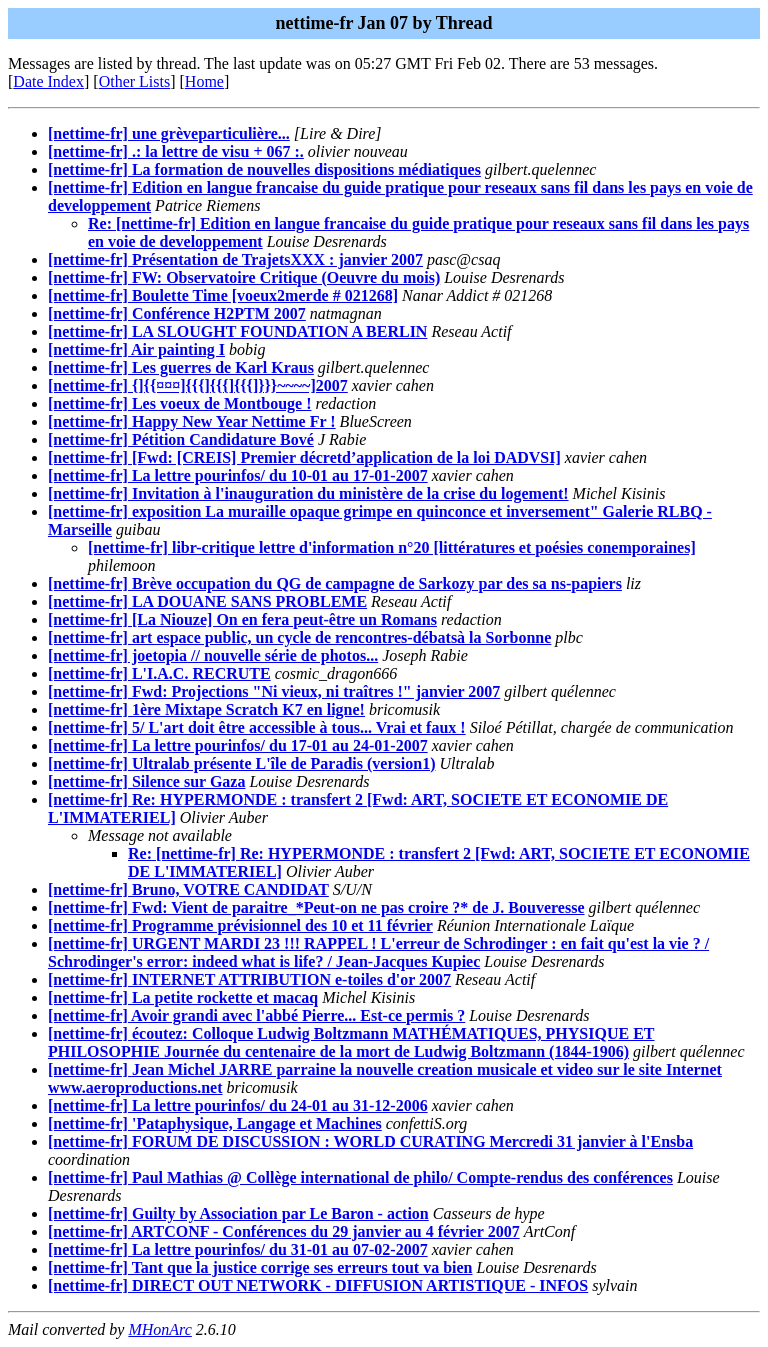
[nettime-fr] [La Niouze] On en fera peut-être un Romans (242, 619)
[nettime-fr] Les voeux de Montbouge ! (180, 403)
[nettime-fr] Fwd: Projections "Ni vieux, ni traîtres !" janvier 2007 (274, 691)
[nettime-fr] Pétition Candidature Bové (181, 439)
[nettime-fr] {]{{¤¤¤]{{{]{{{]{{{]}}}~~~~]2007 (198, 385)
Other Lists (135, 81)
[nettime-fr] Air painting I (136, 349)
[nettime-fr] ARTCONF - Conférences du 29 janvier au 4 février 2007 (284, 1231)
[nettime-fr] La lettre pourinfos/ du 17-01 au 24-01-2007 (238, 745)
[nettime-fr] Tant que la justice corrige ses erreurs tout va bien (260, 1267)
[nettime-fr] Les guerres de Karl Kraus (181, 367)
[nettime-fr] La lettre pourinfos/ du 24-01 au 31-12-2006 (238, 1105)
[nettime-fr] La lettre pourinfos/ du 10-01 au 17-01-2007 (238, 475)
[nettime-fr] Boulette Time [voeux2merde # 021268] (223, 295)
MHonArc (159, 1329)
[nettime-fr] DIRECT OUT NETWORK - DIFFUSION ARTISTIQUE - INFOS (318, 1285)
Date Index (48, 81)
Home (204, 81)
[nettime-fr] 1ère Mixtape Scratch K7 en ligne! (206, 709)
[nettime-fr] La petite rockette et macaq (183, 997)
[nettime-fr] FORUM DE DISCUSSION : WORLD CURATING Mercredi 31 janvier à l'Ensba (370, 1141)
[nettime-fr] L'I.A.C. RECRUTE (159, 673)
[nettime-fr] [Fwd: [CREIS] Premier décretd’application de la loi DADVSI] (304, 457)
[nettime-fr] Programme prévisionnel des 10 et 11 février (240, 925)
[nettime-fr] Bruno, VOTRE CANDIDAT (188, 889)
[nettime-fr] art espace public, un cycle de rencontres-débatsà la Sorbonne (299, 637)
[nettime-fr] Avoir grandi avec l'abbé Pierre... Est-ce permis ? (256, 1015)
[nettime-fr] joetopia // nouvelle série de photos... (213, 655)
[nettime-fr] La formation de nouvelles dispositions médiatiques (264, 169)
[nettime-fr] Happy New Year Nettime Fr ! (192, 421)
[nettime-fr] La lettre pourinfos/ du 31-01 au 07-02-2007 (238, 1249)
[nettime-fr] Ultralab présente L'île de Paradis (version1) (241, 763)
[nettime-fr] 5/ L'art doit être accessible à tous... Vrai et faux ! (257, 727)
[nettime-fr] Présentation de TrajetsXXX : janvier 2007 (235, 259)
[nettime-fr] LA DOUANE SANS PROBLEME (207, 601)
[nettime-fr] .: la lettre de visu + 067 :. (176, 151)
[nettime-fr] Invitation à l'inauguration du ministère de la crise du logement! (308, 493)
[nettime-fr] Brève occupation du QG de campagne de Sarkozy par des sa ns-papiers (335, 583)
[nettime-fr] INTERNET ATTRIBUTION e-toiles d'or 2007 (249, 979)
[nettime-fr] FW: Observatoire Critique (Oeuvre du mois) (244, 277)
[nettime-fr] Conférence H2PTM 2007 (177, 313)
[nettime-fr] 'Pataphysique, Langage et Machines (215, 1123)
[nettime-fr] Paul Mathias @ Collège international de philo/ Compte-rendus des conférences (360, 1177)
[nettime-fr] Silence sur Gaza (146, 781)
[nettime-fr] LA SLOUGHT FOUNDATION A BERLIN (237, 331)
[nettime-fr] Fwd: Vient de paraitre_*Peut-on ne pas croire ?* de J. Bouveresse (316, 907)
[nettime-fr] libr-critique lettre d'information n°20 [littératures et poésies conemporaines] (392, 547)
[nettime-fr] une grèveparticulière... (169, 133)
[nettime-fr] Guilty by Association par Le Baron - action (238, 1213)
